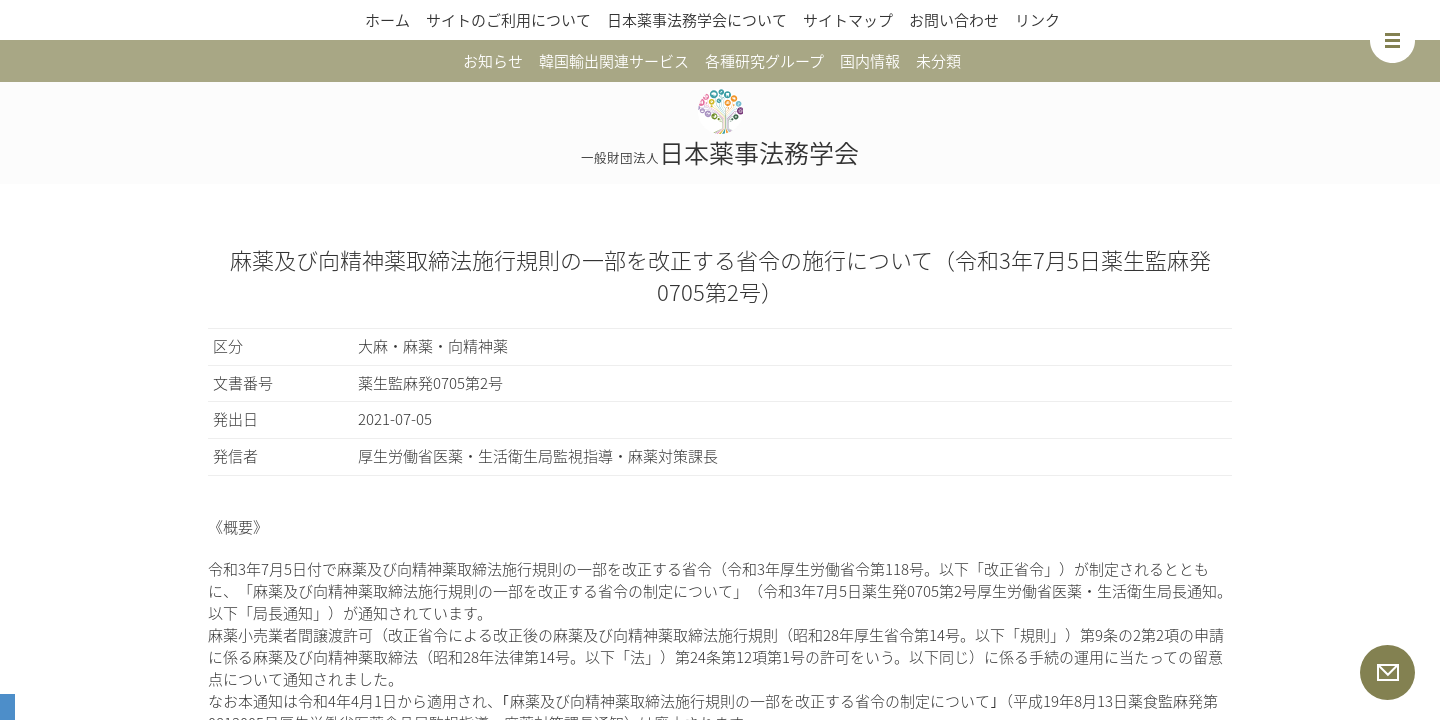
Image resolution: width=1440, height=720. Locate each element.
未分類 (938, 61)
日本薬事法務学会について (697, 20)
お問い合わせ (954, 20)
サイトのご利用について (508, 20)
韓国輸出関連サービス (614, 61)
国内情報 (870, 61)
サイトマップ (848, 20)
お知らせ (493, 61)
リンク (1037, 20)
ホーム (387, 20)
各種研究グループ (764, 61)
